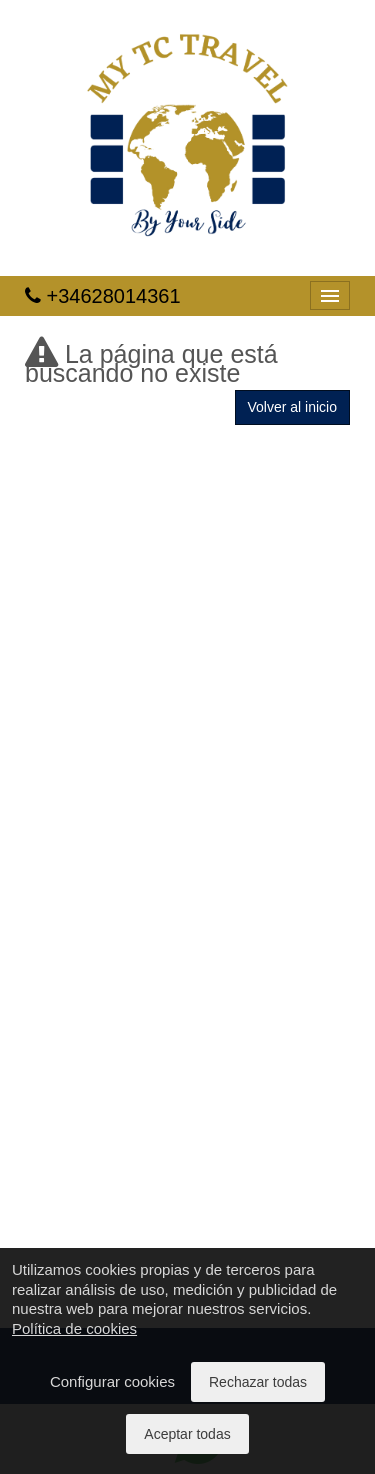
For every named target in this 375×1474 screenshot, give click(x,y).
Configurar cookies (112, 1381)
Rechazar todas (258, 1382)
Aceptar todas (187, 1434)
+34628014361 (103, 296)
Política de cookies (74, 1328)
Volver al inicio (293, 407)
